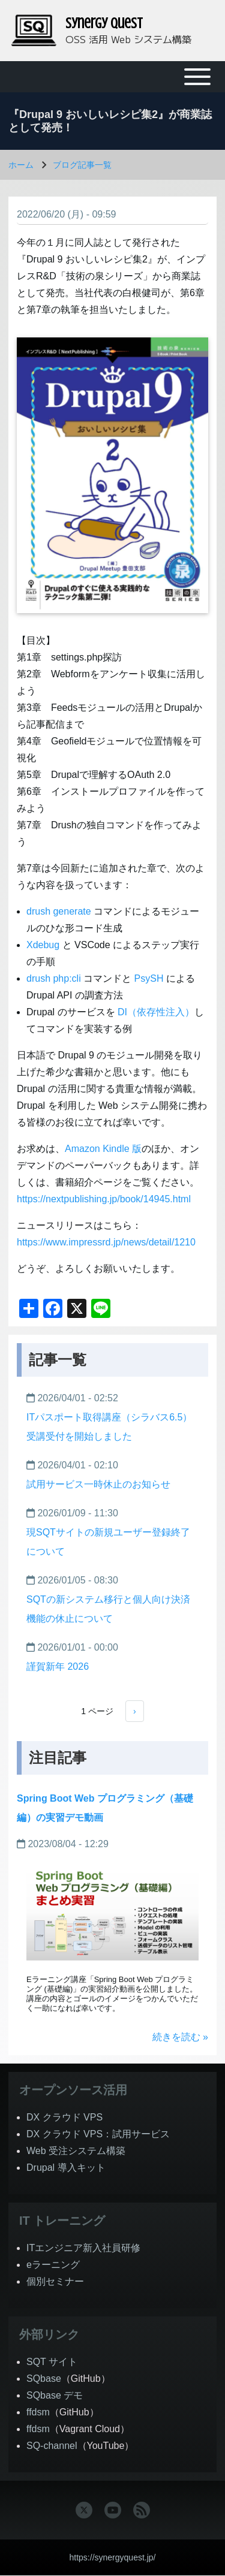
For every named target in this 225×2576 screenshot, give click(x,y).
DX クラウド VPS (64, 2117)
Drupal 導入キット (66, 2167)
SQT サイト (51, 2362)
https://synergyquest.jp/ (113, 2557)
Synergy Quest (104, 24)
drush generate (58, 911)
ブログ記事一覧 (82, 165)
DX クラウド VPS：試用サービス (98, 2134)
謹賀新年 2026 (57, 1666)
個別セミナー (55, 2281)
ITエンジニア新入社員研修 (83, 2248)
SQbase (43, 2378)
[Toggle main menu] (112, 76)
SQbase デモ (54, 2395)
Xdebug (42, 945)
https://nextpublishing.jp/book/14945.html (104, 1199)
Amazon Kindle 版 (103, 1149)
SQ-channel (51, 2446)
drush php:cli (53, 978)
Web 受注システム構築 (75, 2151)
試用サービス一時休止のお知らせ (98, 1484)
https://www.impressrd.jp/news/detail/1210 (106, 1242)
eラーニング (53, 2265)
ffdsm (38, 2412)
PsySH (149, 978)
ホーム (21, 165)
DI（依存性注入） (156, 1012)
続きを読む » (180, 2037)
